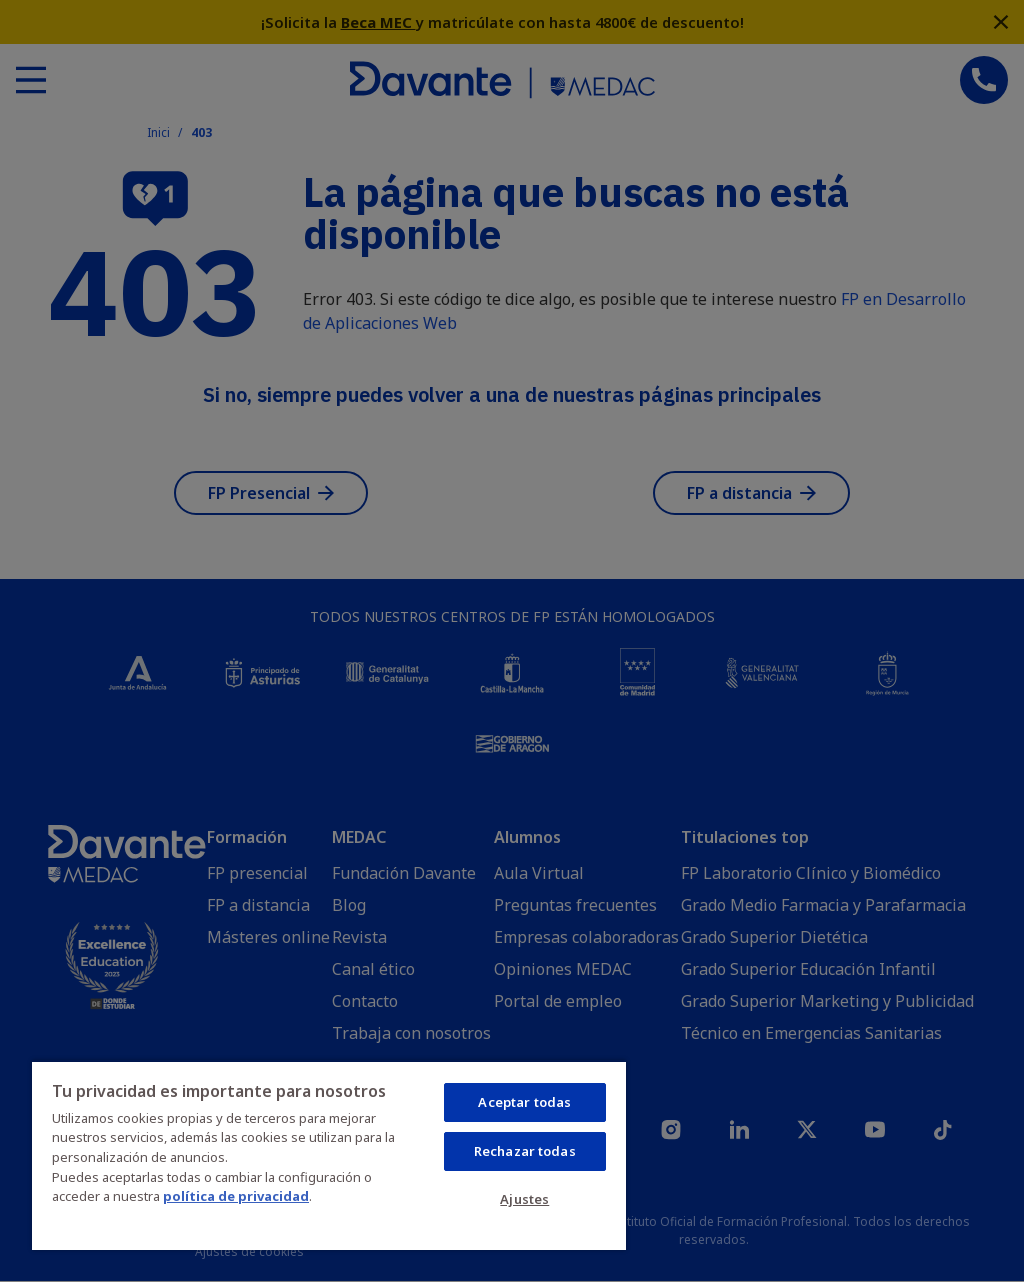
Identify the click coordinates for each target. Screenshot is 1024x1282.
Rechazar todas (525, 1151)
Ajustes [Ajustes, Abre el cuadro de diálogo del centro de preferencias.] (524, 1199)
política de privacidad (236, 1196)
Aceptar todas (524, 1102)
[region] (329, 1155)
